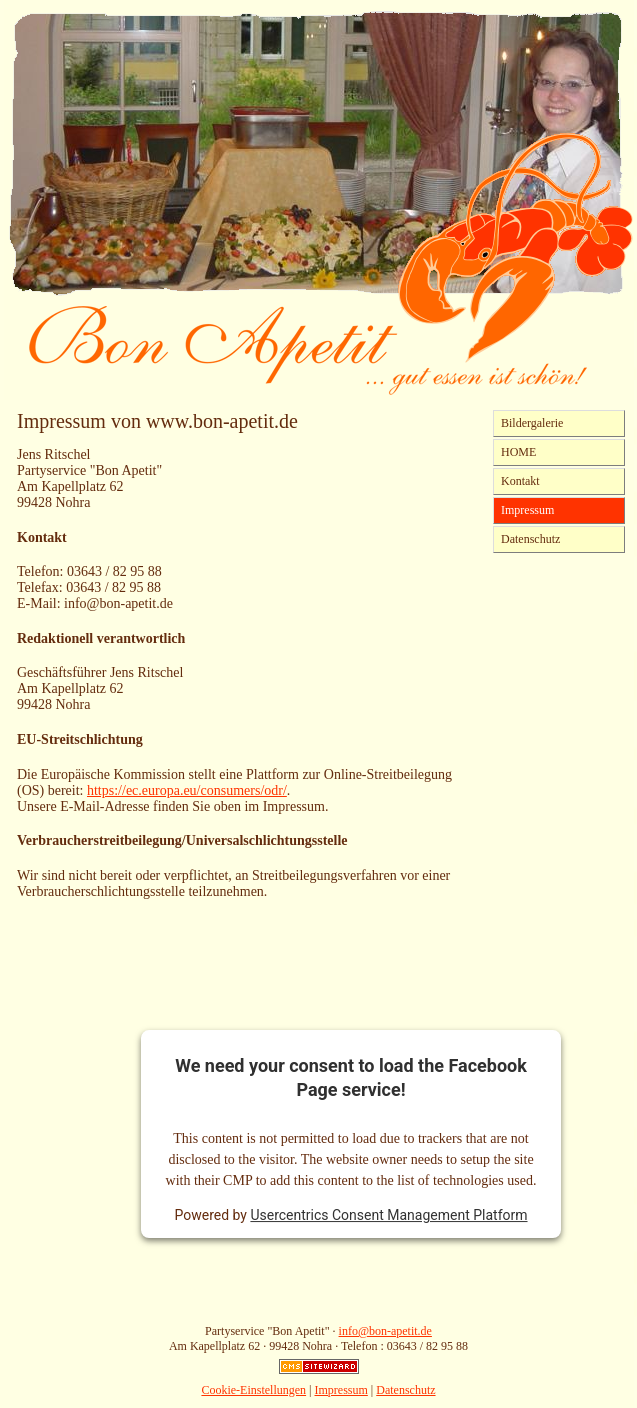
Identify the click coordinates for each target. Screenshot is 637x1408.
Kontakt (520, 481)
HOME (518, 452)
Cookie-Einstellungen (253, 1390)
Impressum (527, 510)
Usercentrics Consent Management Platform (388, 1215)
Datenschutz (530, 539)
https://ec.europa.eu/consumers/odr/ (187, 790)
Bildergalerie (532, 423)
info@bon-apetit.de (385, 1331)
